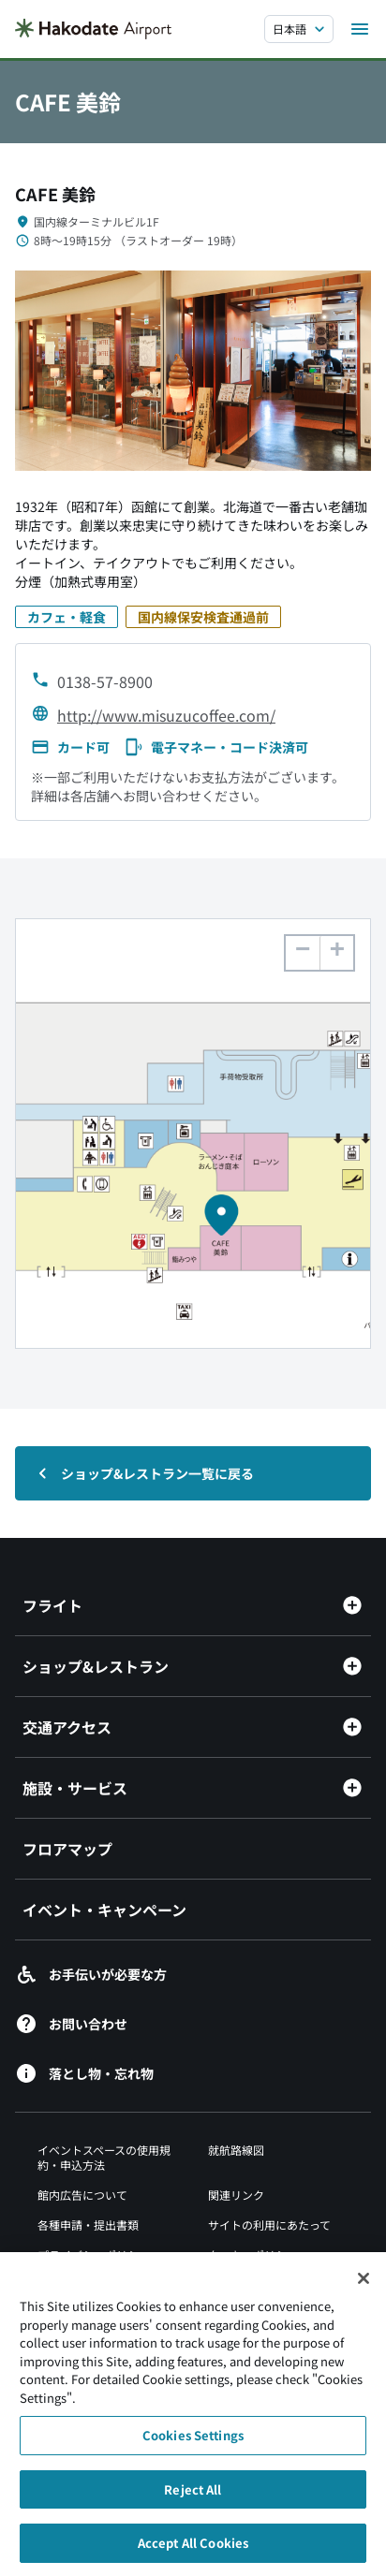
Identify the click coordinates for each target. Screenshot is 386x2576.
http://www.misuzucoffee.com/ (166, 715)
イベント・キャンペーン (104, 1909)
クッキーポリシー (253, 2254)
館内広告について (82, 2195)
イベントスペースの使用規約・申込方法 (104, 2157)
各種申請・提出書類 (88, 2224)
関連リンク (236, 2195)
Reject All (192, 2498)
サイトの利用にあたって (269, 2224)
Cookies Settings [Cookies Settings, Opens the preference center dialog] (193, 2444)
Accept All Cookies (193, 2552)
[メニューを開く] (360, 29)
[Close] (363, 2287)
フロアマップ (67, 1848)
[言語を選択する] (299, 29)
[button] (336, 953)
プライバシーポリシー (93, 2254)
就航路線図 (236, 2150)
